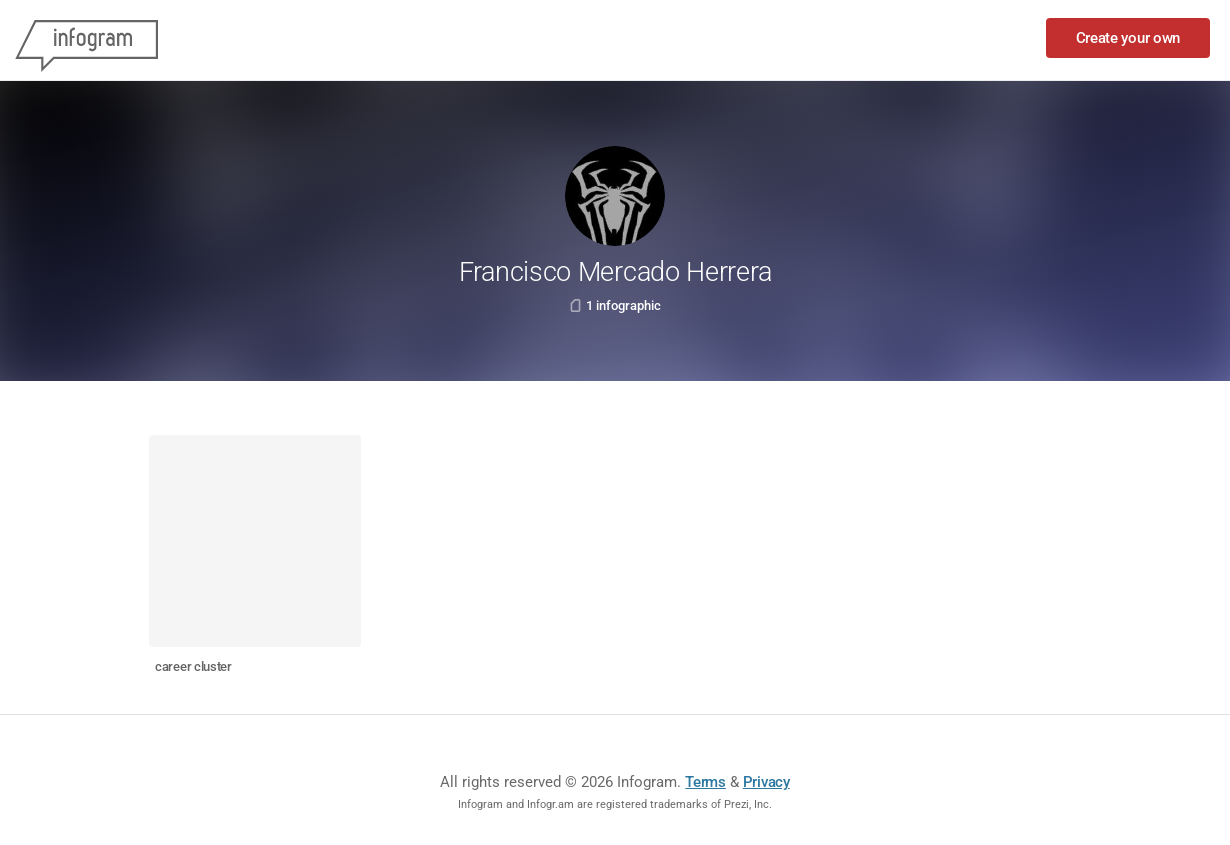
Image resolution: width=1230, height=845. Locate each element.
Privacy (766, 782)
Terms (705, 782)
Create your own (1128, 38)
